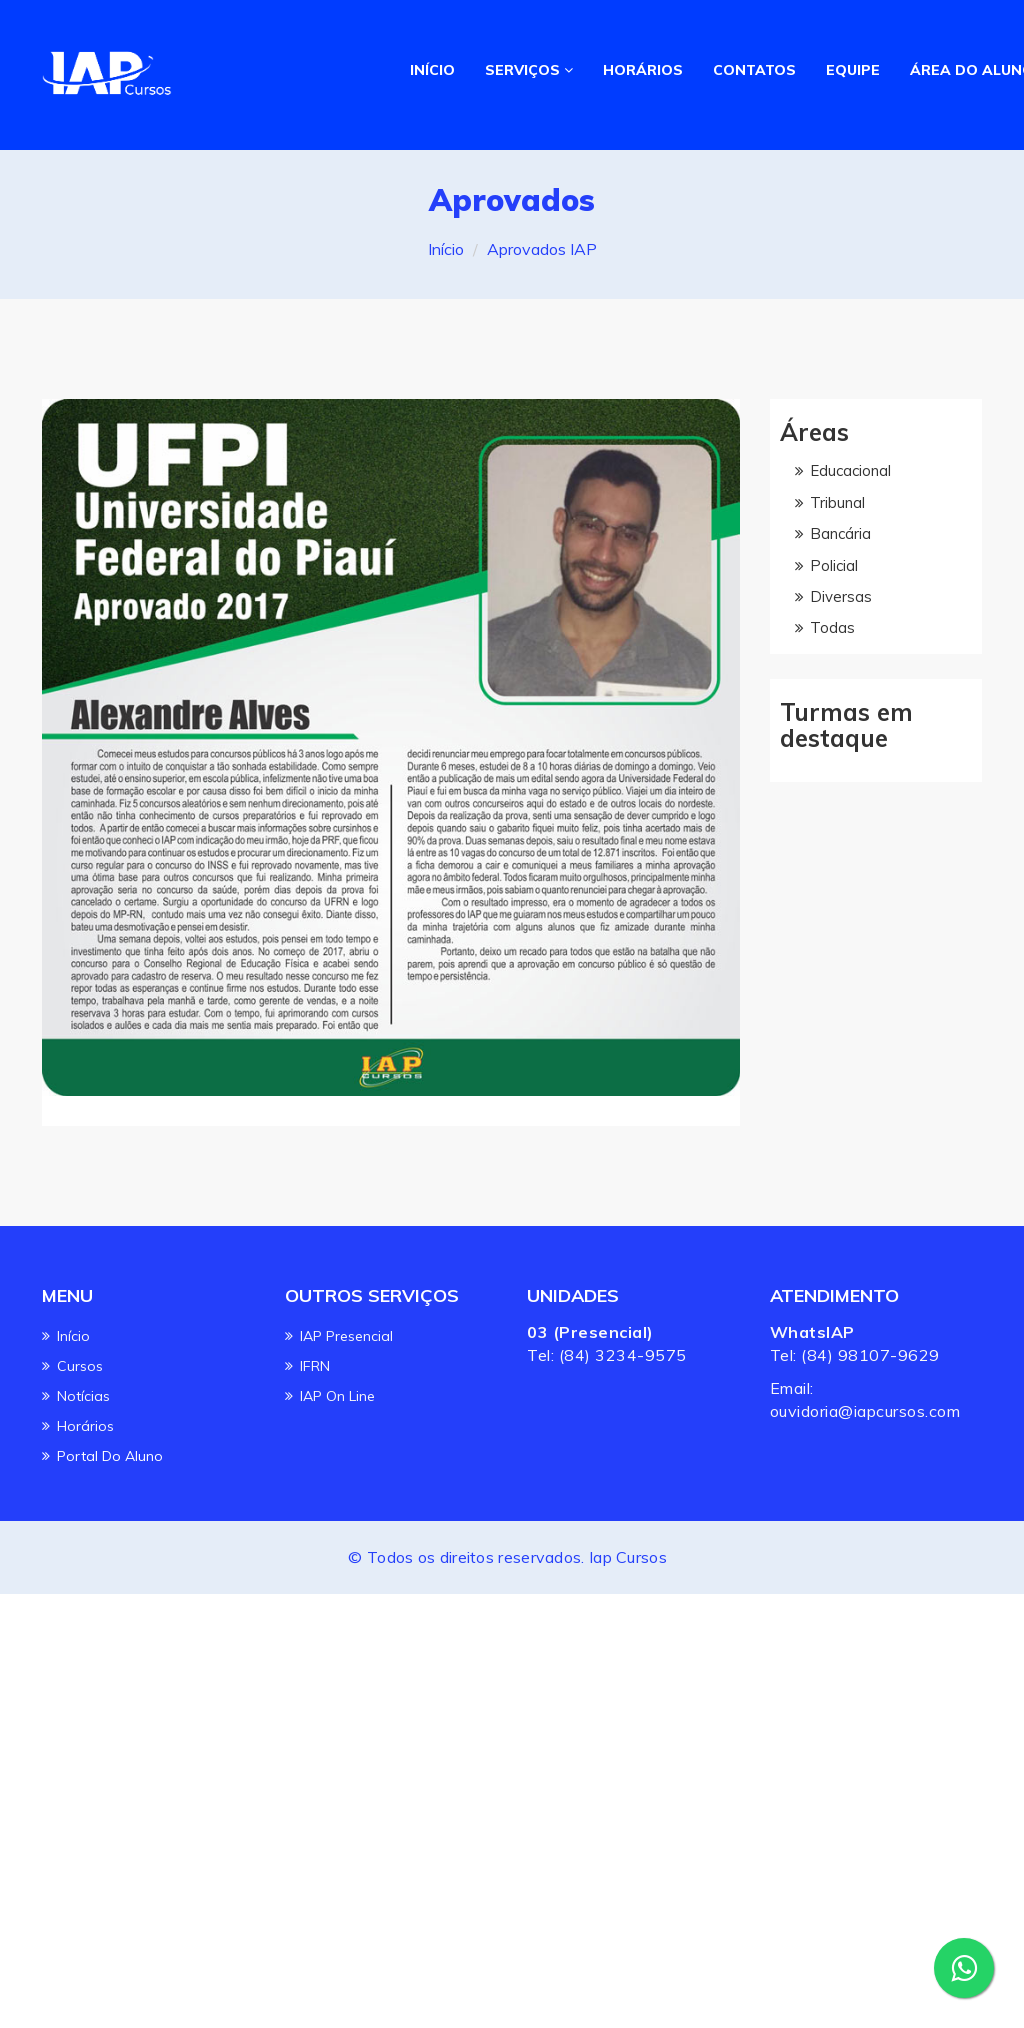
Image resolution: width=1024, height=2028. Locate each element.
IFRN (315, 1366)
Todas (832, 627)
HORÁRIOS (642, 70)
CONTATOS (753, 70)
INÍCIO (432, 70)
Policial (834, 565)
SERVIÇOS (529, 70)
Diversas (841, 596)
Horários (85, 1426)
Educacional (850, 470)
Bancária (840, 533)
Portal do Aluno (110, 1456)
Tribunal (837, 502)
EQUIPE (851, 70)
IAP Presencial (346, 1336)
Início (446, 249)
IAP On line (337, 1396)
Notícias (83, 1396)
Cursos (80, 1366)
